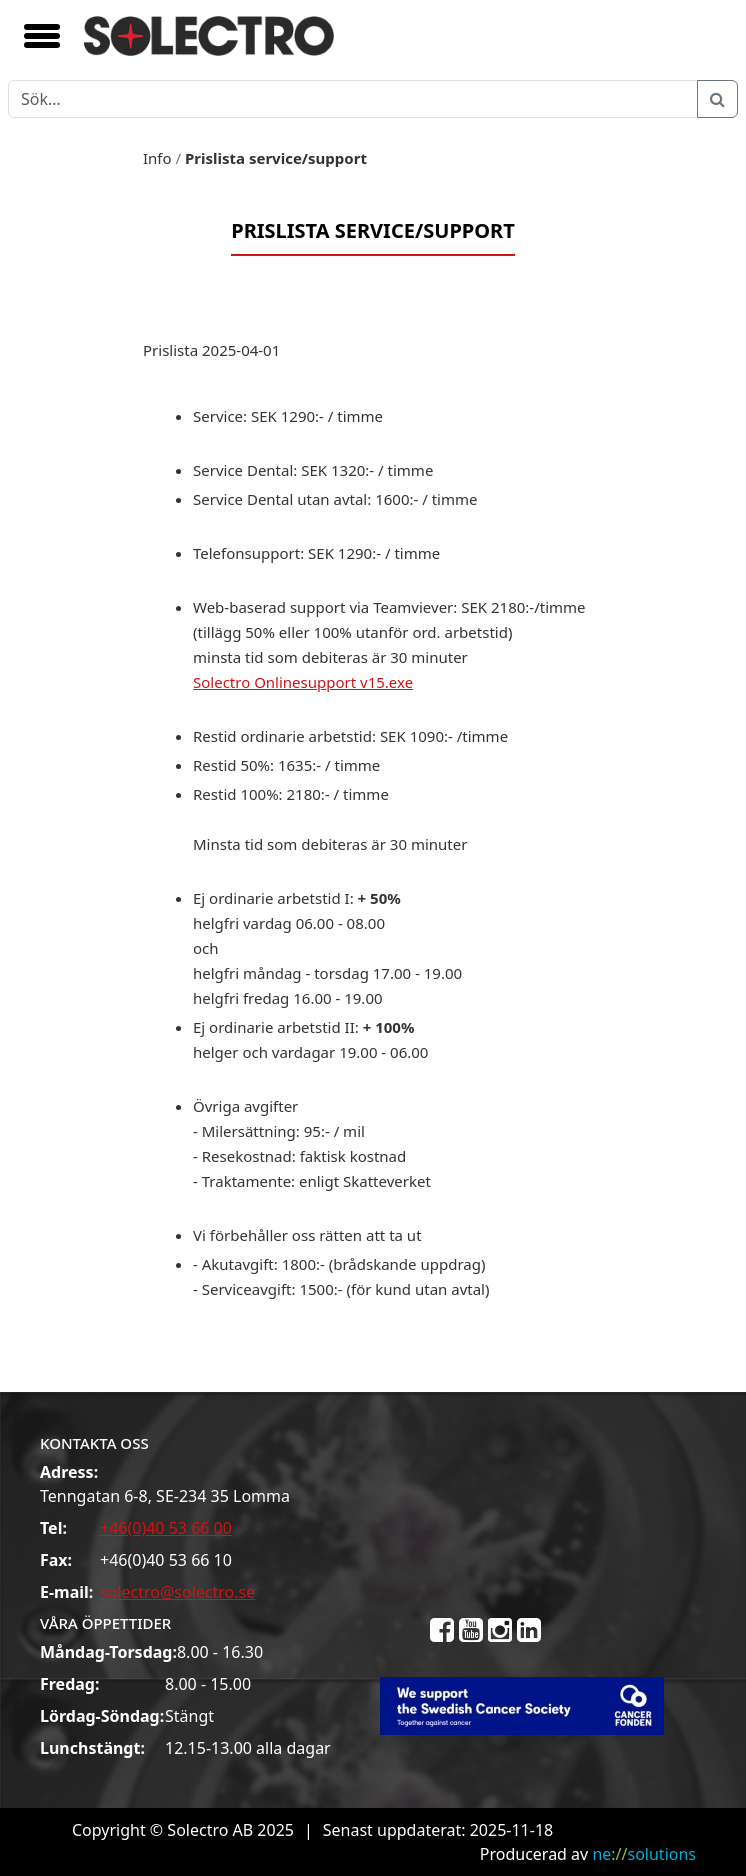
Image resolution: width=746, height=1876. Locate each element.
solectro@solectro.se (177, 1592)
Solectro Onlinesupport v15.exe (303, 682)
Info (157, 158)
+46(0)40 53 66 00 (166, 1528)
